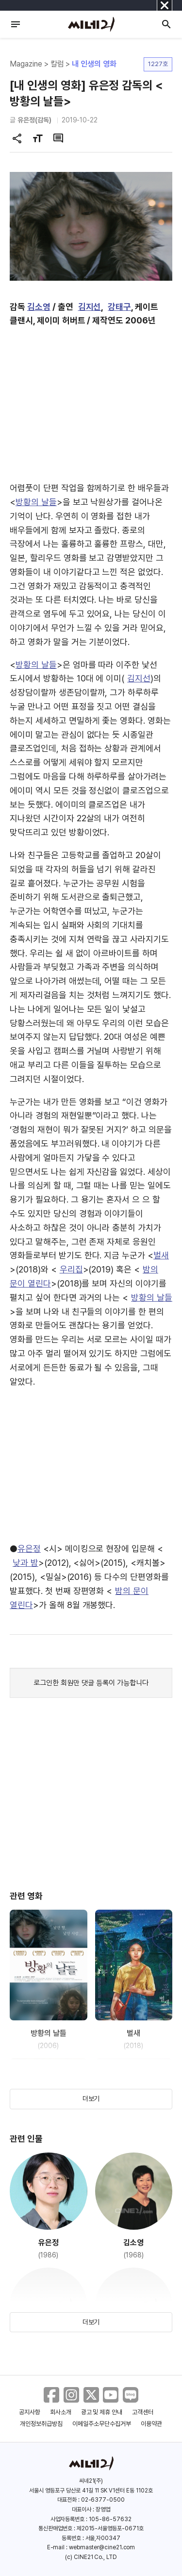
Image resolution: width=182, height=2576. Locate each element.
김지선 (89, 307)
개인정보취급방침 (41, 2423)
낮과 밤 (25, 1563)
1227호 (158, 64)
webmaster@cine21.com (102, 2547)
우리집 (71, 1269)
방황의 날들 (36, 502)
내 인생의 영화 (94, 63)
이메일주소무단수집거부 (101, 2423)
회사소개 (60, 2412)
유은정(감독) (34, 120)
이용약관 (151, 2423)
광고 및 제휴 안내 (102, 2412)
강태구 (119, 307)
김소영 (38, 307)
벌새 (161, 1255)
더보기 (91, 2098)
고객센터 (142, 2412)
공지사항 (29, 2412)
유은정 (29, 1548)
